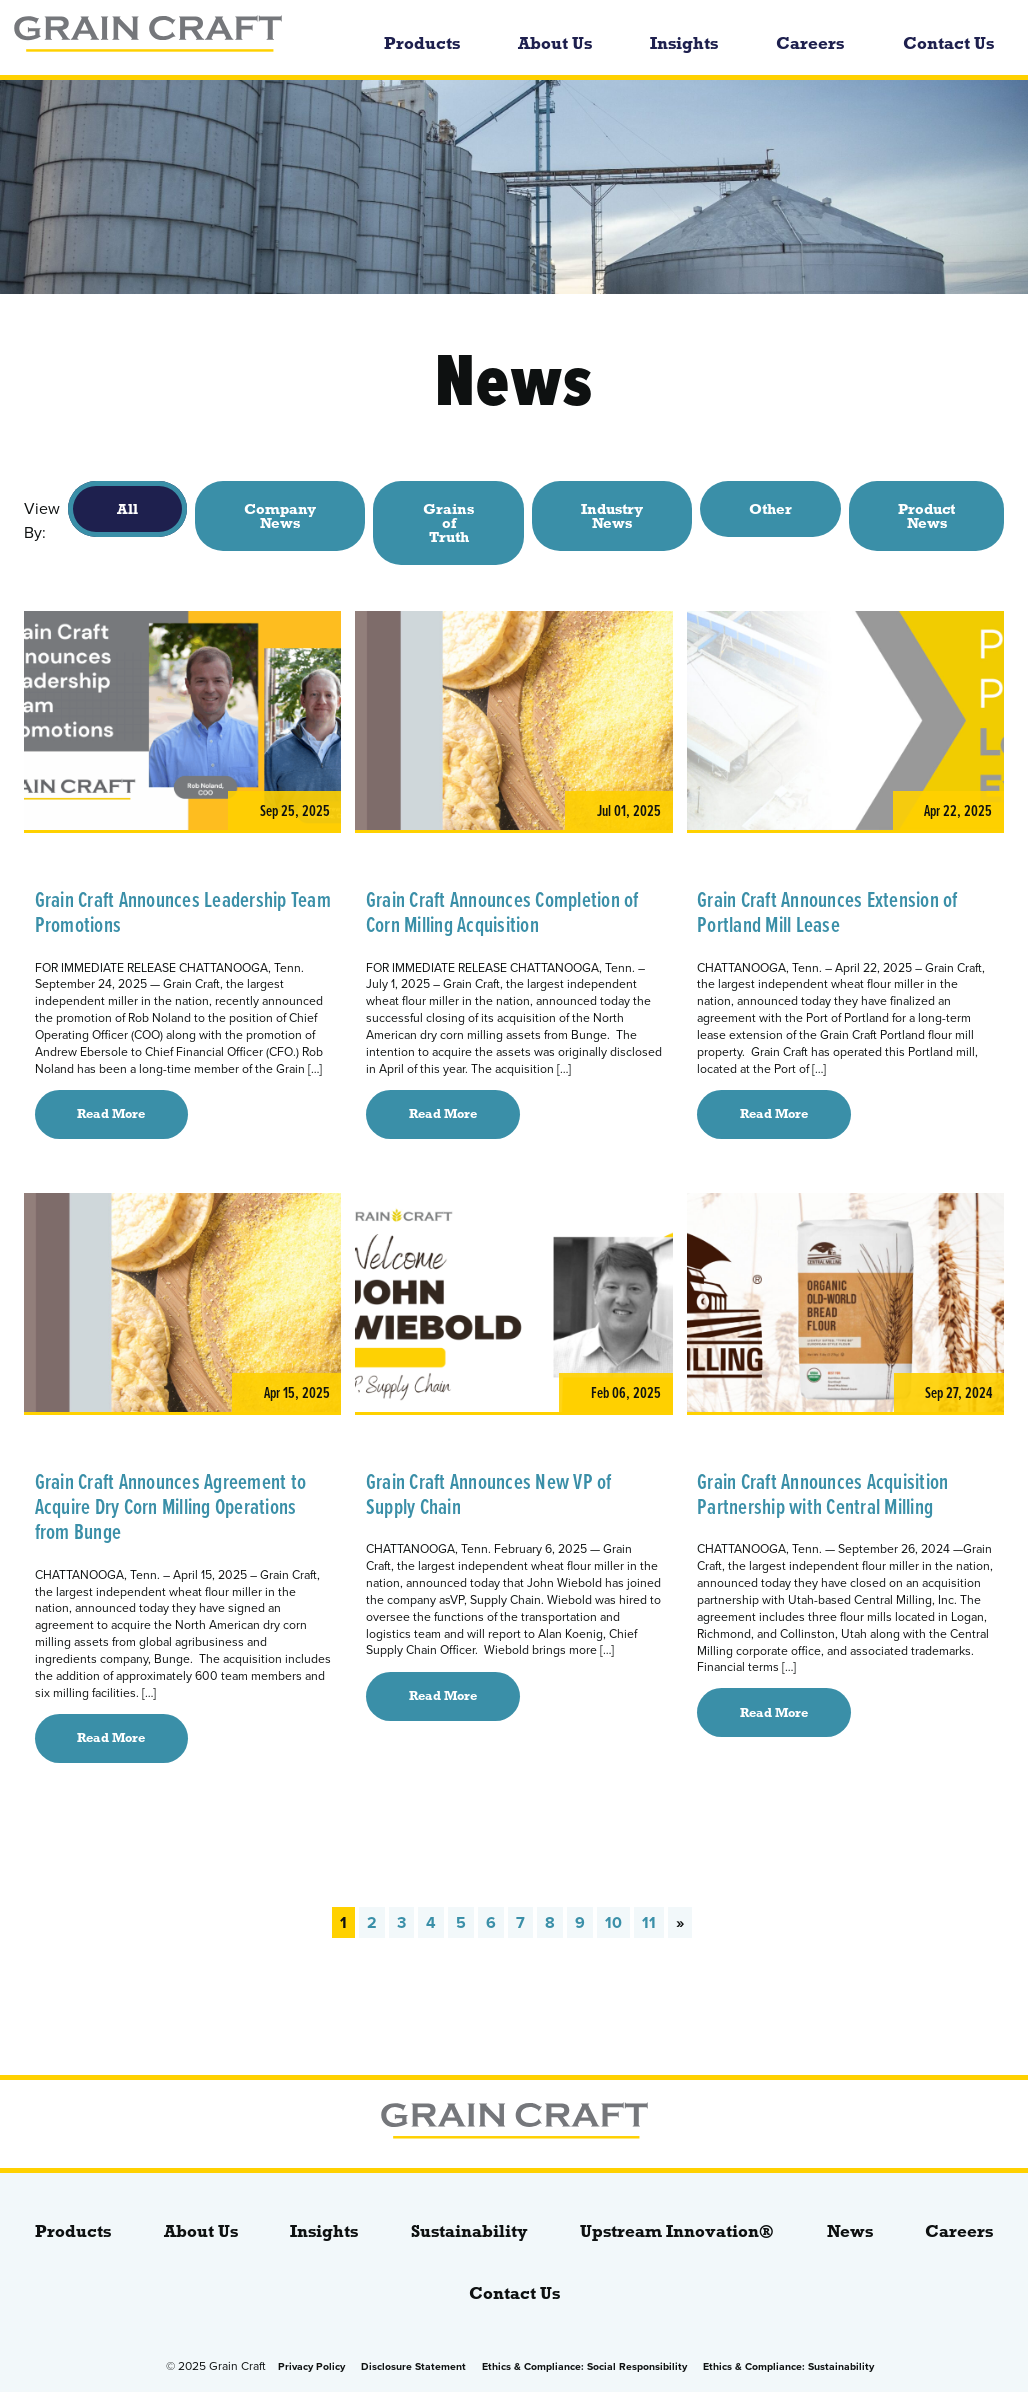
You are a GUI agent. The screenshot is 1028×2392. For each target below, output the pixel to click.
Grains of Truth (448, 523)
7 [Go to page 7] (520, 1922)
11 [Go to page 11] (649, 1922)
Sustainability (469, 2231)
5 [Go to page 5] (461, 1922)
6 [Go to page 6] (491, 1922)
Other (770, 509)
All (127, 509)
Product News (926, 516)
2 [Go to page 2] (372, 1922)
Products (422, 43)
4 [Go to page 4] (431, 1922)
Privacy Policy (311, 2366)
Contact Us (948, 43)
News (850, 2231)
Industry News (612, 516)
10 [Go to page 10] (613, 1922)
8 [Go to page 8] (550, 1922)
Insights (684, 43)
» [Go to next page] (680, 1922)
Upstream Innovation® (677, 2231)
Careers (810, 43)
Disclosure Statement (413, 2366)
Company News (280, 516)
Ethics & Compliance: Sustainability (788, 2366)
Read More (111, 1114)
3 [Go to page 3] (401, 1922)
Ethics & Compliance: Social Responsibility (584, 2366)
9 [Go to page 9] (580, 1922)
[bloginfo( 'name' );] (175, 37)
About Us (555, 43)
